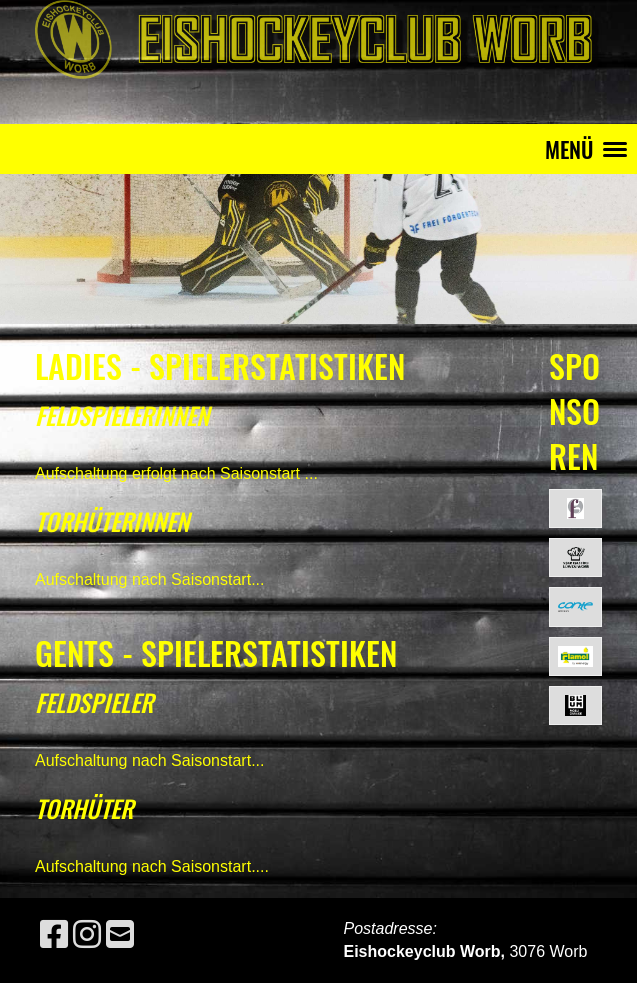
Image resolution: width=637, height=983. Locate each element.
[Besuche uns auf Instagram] (87, 935)
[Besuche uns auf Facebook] (54, 935)
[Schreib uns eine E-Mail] (120, 935)
